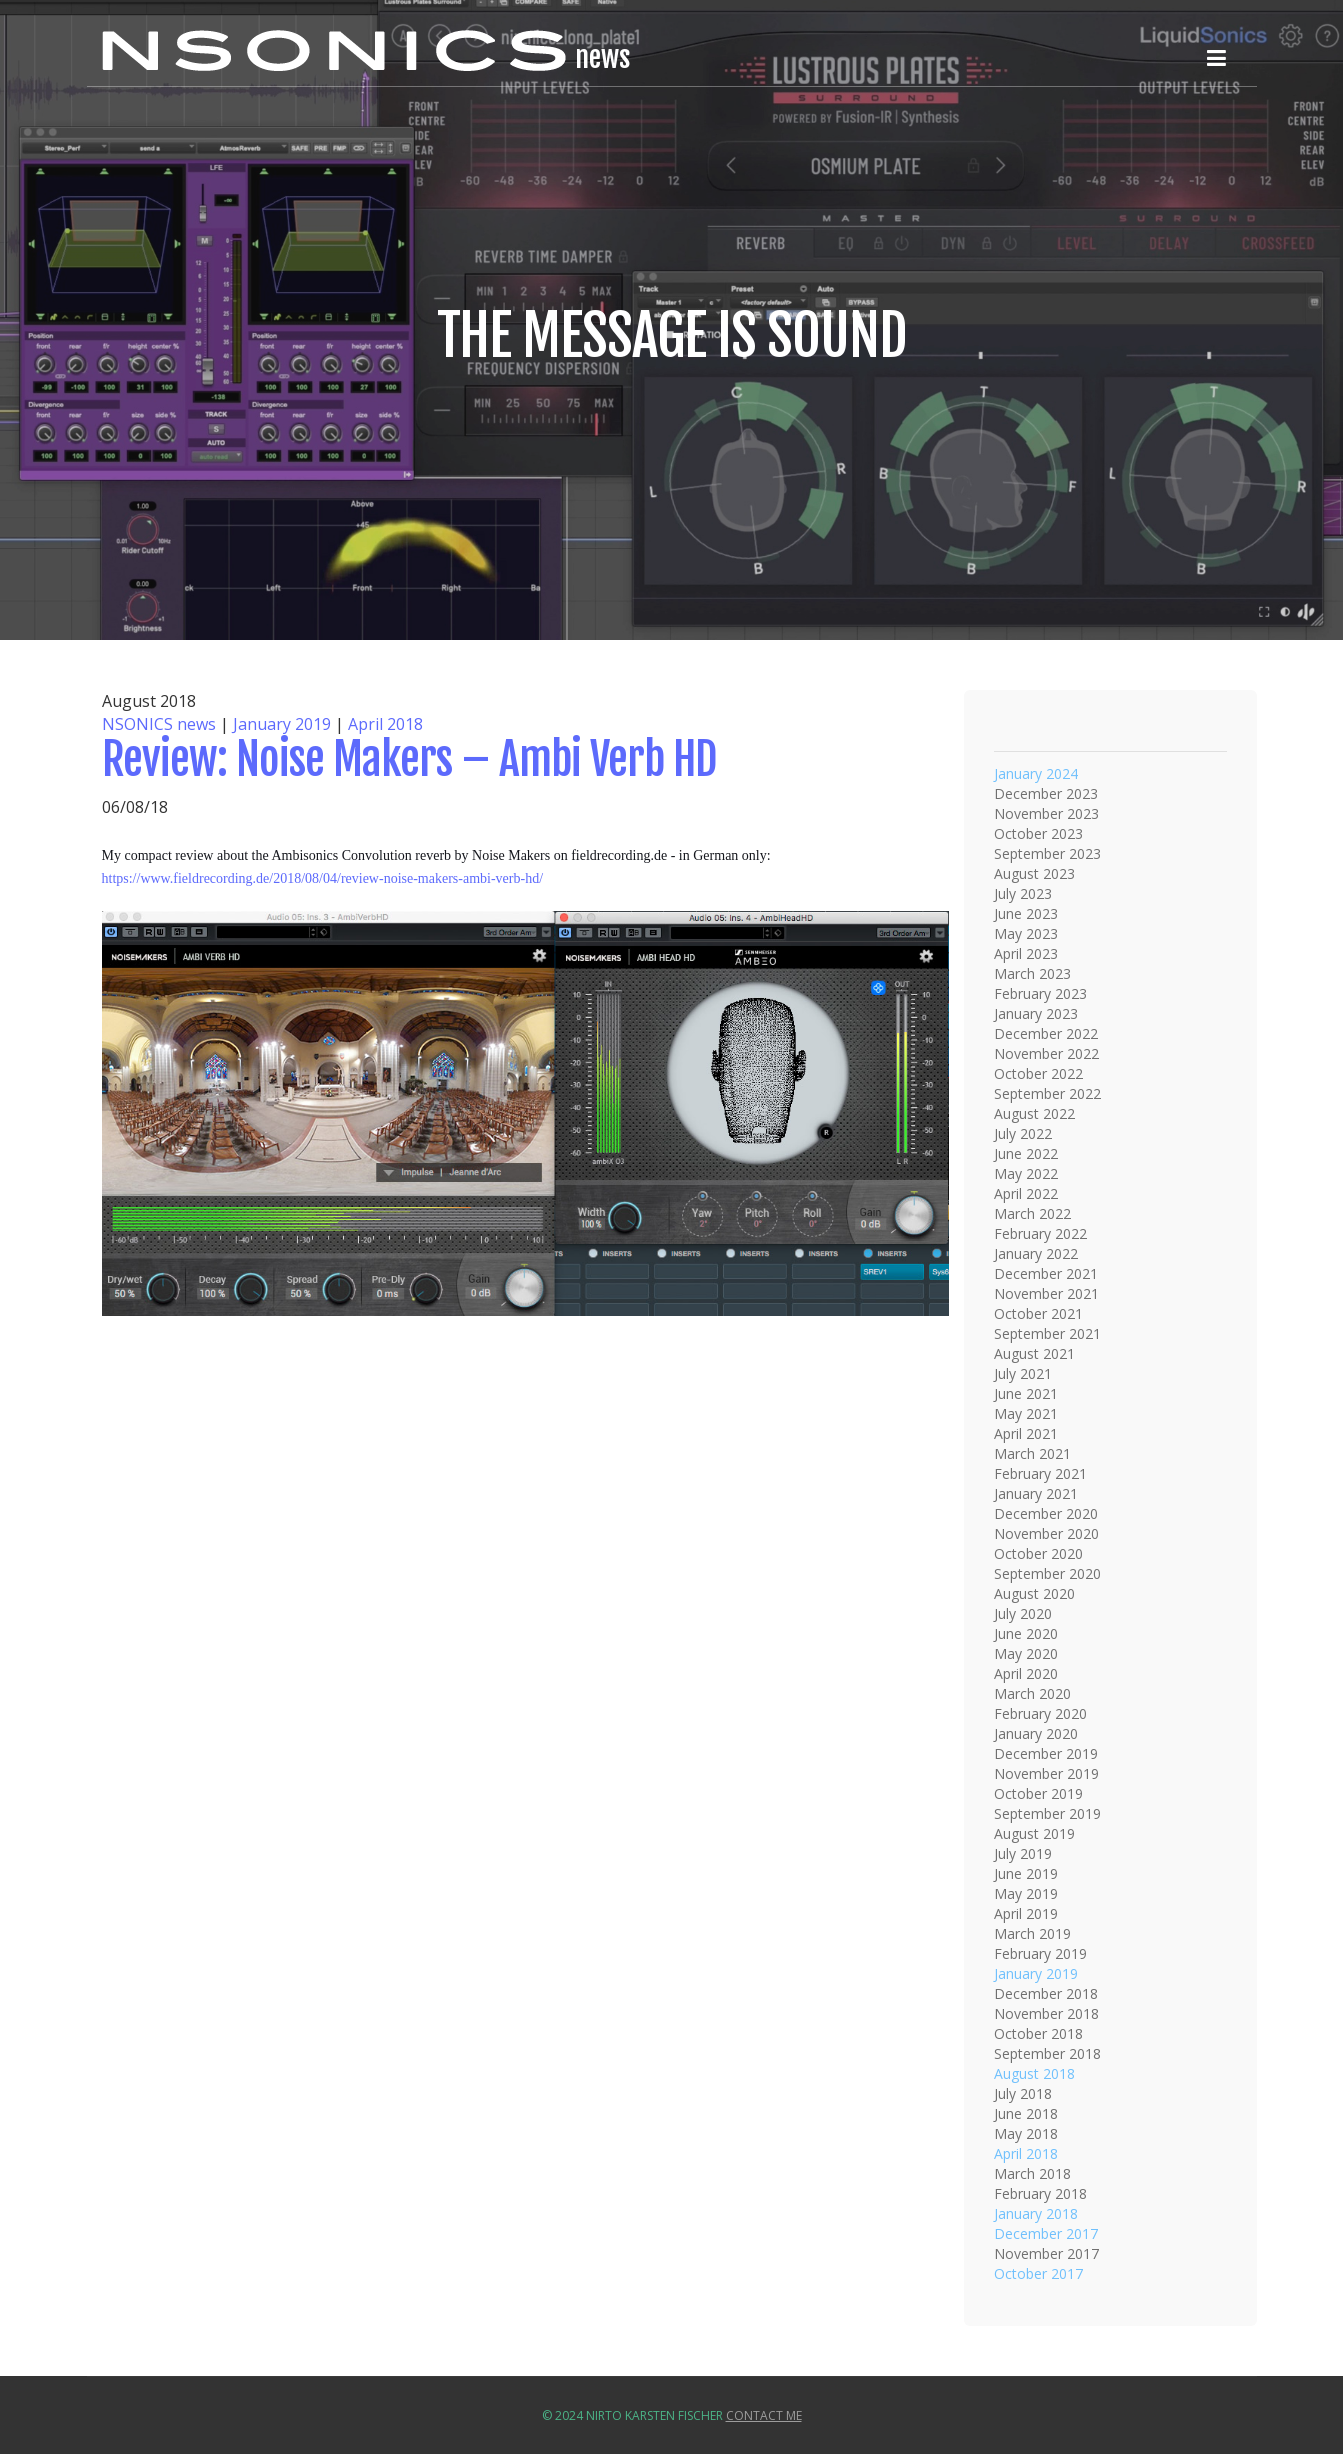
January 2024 (1036, 773)
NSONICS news (159, 724)
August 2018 (1034, 2073)
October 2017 (1038, 2273)
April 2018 (385, 724)
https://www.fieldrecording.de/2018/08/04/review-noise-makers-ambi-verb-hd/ (323, 878)
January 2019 (282, 724)
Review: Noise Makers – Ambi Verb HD (409, 759)
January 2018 (1036, 2213)
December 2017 (1046, 2233)
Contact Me (764, 2415)
